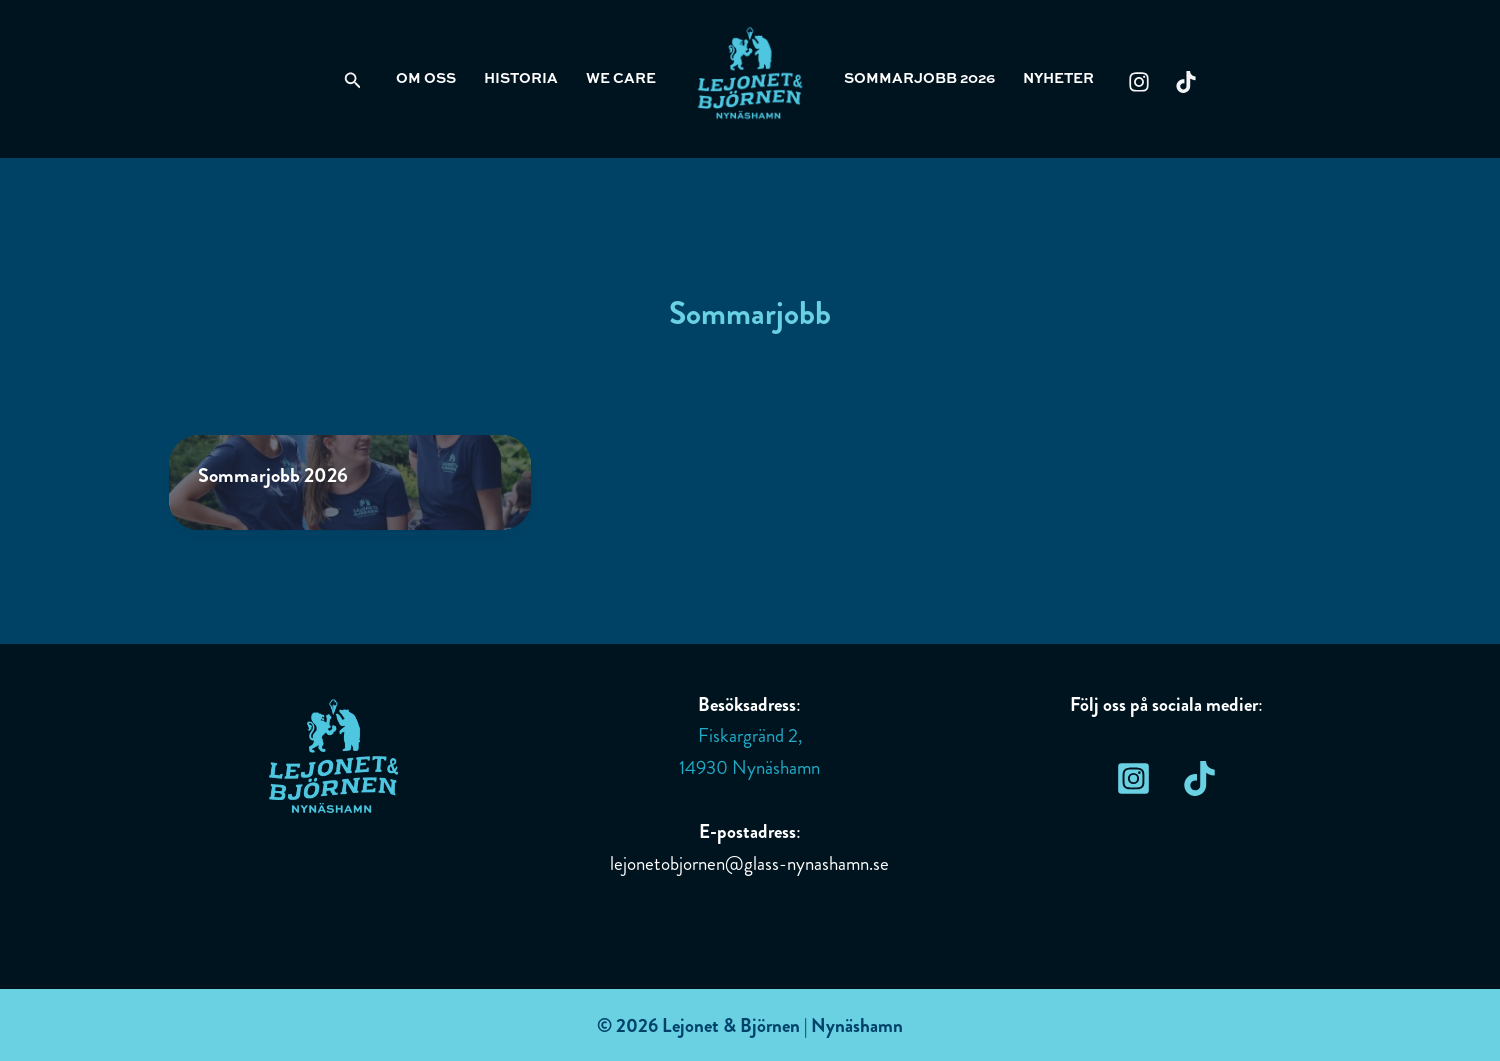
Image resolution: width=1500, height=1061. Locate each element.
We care (621, 79)
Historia (521, 79)
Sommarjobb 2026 (919, 79)
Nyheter (1058, 79)
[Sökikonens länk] (353, 82)
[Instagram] (1139, 82)
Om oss (426, 79)
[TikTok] (1186, 82)
